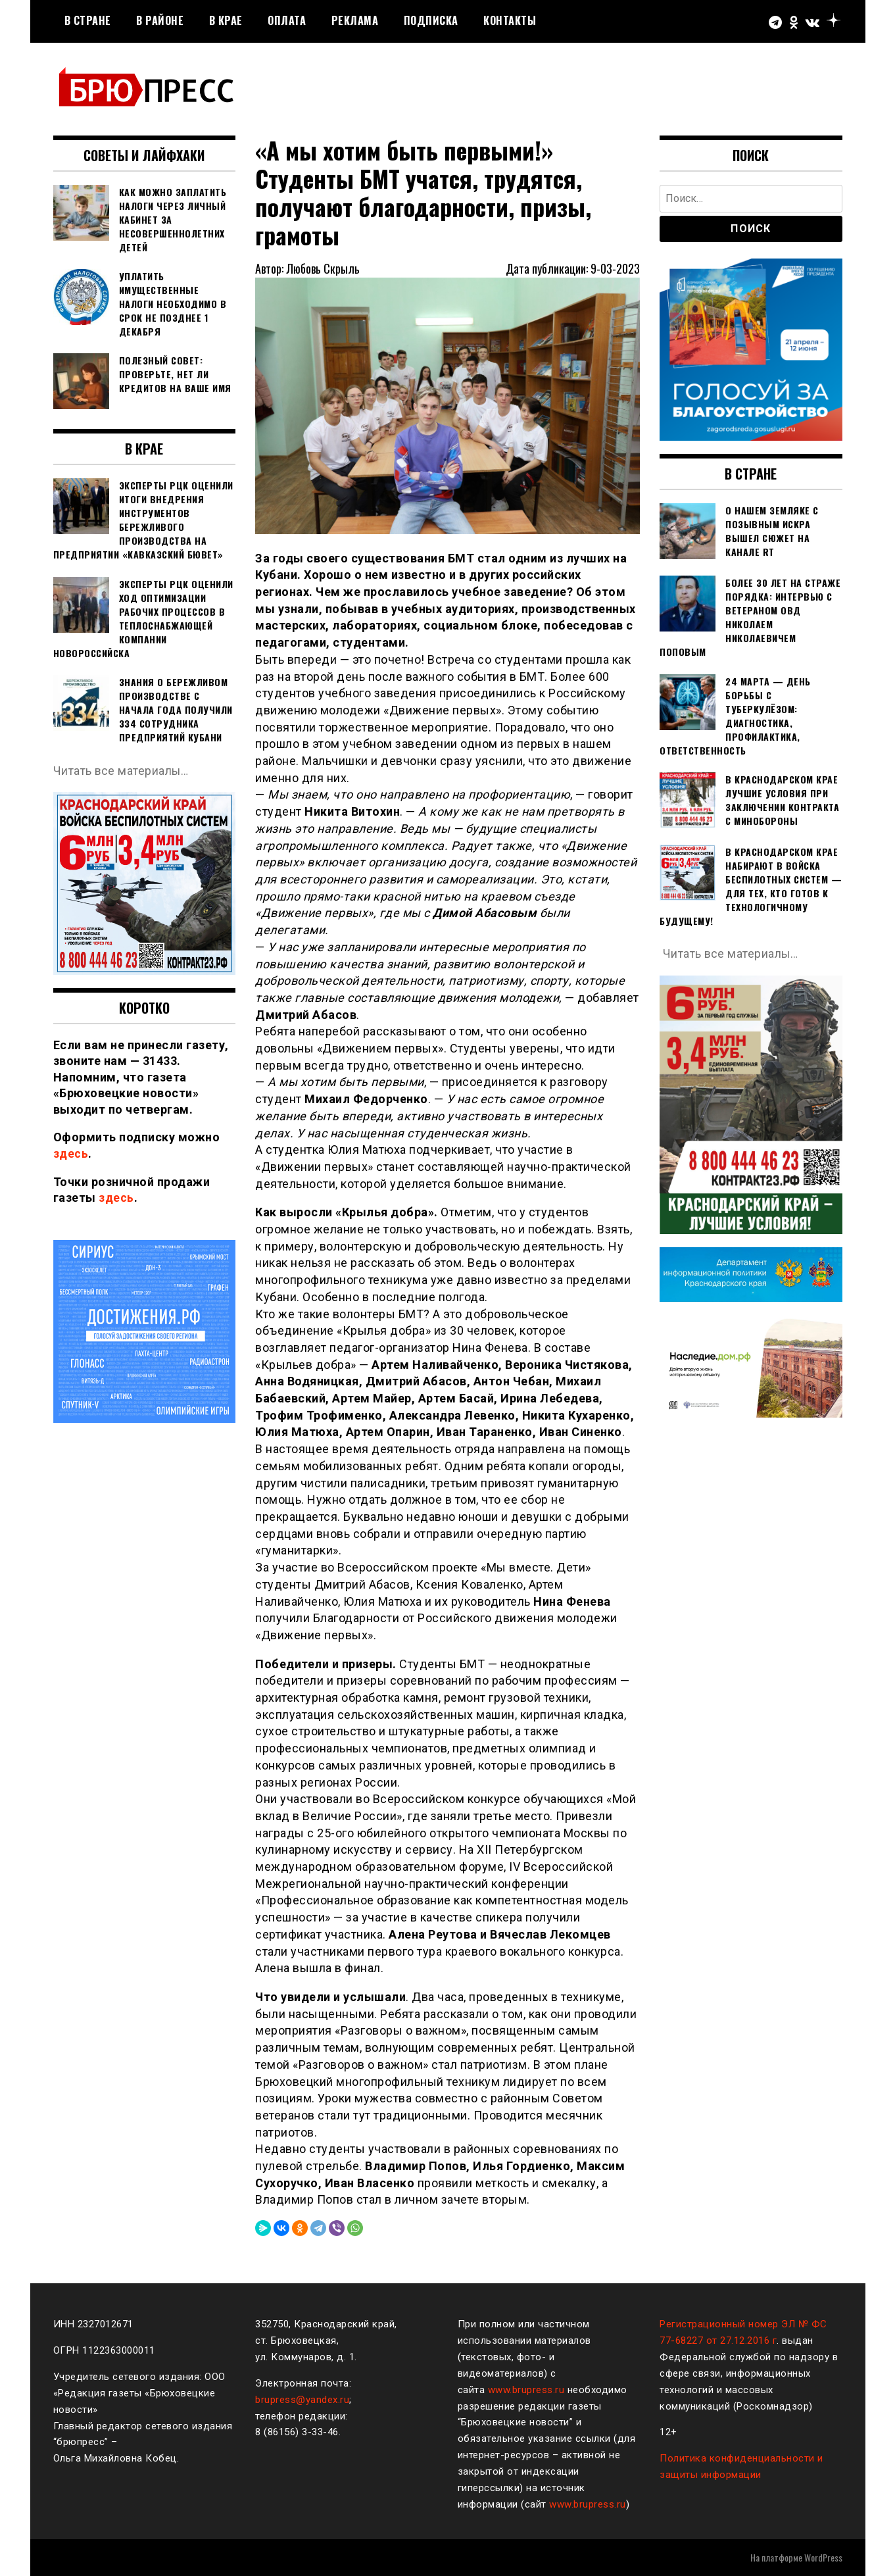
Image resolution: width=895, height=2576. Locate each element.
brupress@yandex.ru (302, 2400)
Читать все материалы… (122, 771)
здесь (71, 1153)
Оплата (287, 20)
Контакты (509, 20)
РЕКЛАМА (355, 20)
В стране (87, 20)
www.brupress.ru (526, 2390)
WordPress (823, 2557)
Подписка (431, 20)
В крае (226, 20)
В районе (159, 20)
